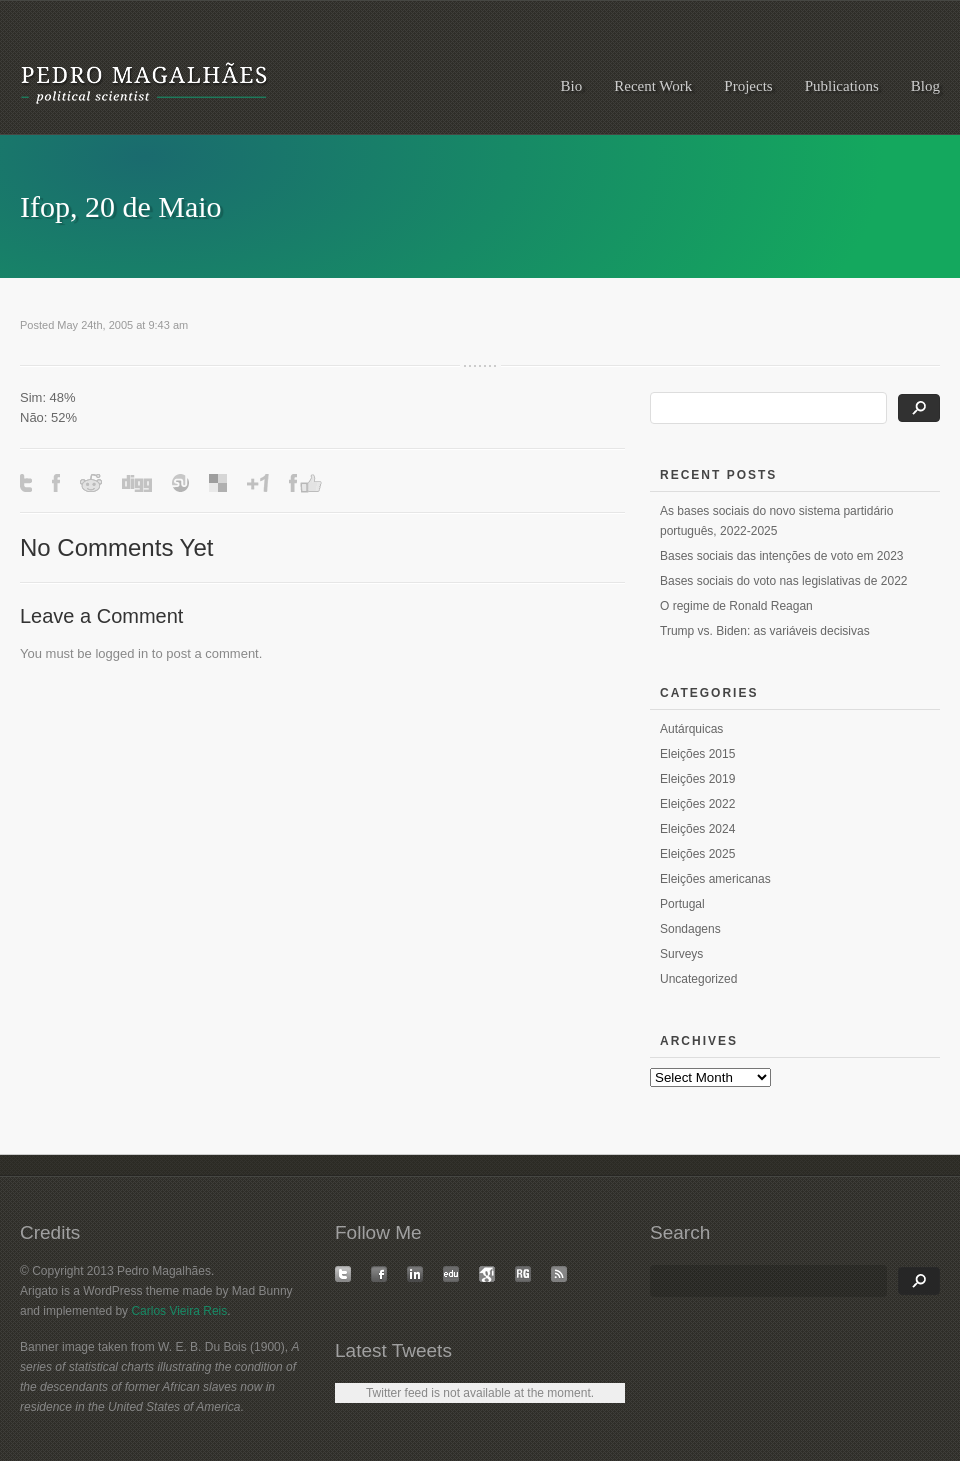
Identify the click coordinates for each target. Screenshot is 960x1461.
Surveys (681, 954)
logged (114, 653)
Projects (748, 86)
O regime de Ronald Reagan (736, 606)
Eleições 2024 (697, 829)
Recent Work (653, 86)
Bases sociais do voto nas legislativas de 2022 (783, 581)
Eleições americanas (715, 879)
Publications (842, 86)
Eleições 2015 (697, 754)
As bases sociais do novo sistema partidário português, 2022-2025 (776, 521)
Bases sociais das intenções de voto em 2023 (781, 556)
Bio (572, 86)
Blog (925, 86)
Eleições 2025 (697, 854)
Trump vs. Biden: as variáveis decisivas (765, 631)
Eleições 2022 (697, 804)
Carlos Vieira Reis (179, 1311)
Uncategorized (698, 979)
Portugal (682, 904)
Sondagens (690, 929)
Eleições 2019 (697, 779)
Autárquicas (691, 729)
